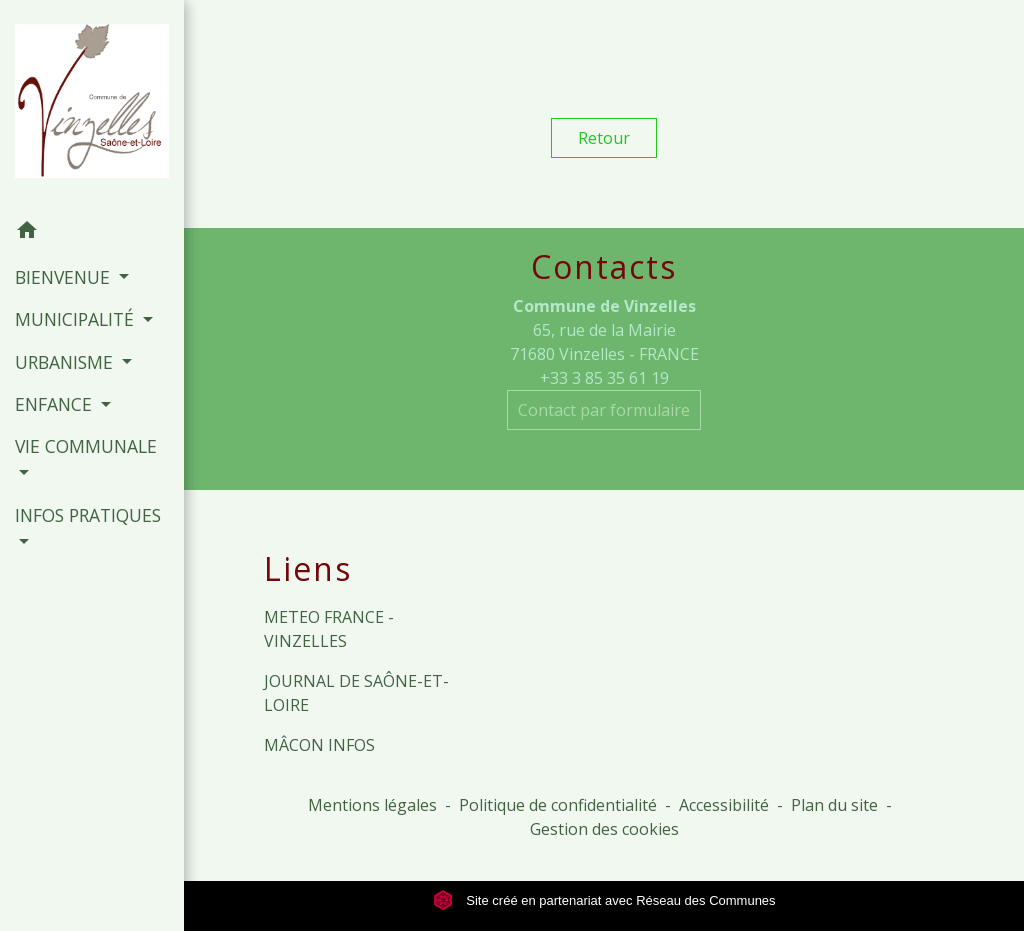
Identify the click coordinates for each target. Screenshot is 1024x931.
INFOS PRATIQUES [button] (88, 515)
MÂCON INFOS (319, 745)
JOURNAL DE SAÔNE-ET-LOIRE (356, 693)
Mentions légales (372, 805)
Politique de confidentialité (558, 805)
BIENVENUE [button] (65, 277)
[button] (92, 233)
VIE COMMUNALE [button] (86, 446)
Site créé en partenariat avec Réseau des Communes (604, 900)
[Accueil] (92, 105)
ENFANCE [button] (56, 404)
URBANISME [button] (66, 362)
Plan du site (834, 805)
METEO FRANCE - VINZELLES (329, 629)
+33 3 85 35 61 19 (604, 378)
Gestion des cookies (604, 829)
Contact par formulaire (604, 410)
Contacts (604, 267)
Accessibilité (724, 805)
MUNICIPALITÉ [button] (77, 319)
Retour (604, 138)
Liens (308, 569)
